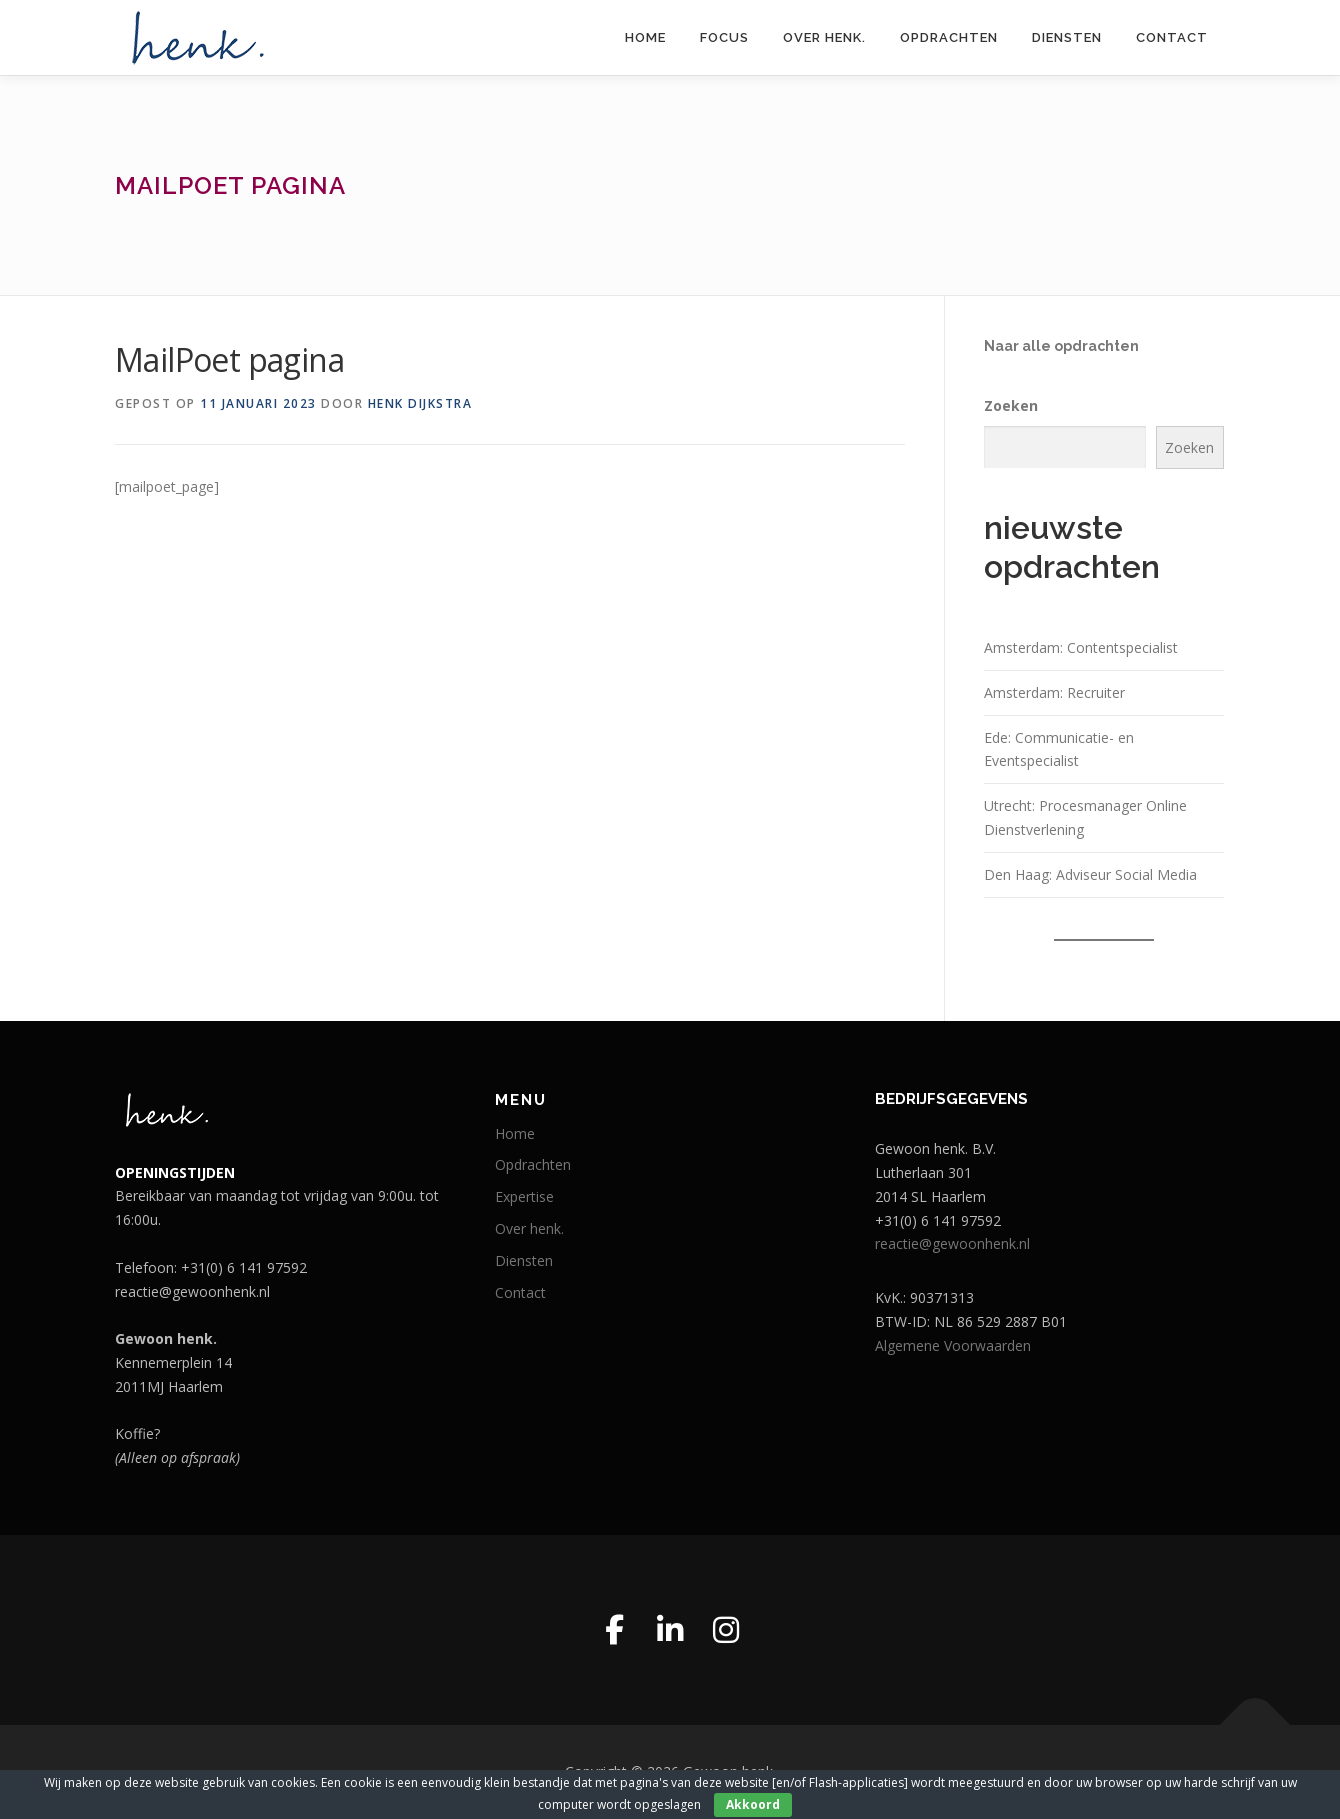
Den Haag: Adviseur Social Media (1090, 874)
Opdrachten (949, 37)
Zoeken (1011, 405)
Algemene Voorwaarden (953, 1345)
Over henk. (824, 37)
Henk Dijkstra (420, 403)
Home (645, 37)
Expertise (524, 1196)
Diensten (1067, 37)
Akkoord (753, 1804)
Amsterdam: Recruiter (1054, 692)
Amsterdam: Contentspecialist (1081, 647)
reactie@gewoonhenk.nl (952, 1243)
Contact (1172, 37)
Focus (724, 37)
